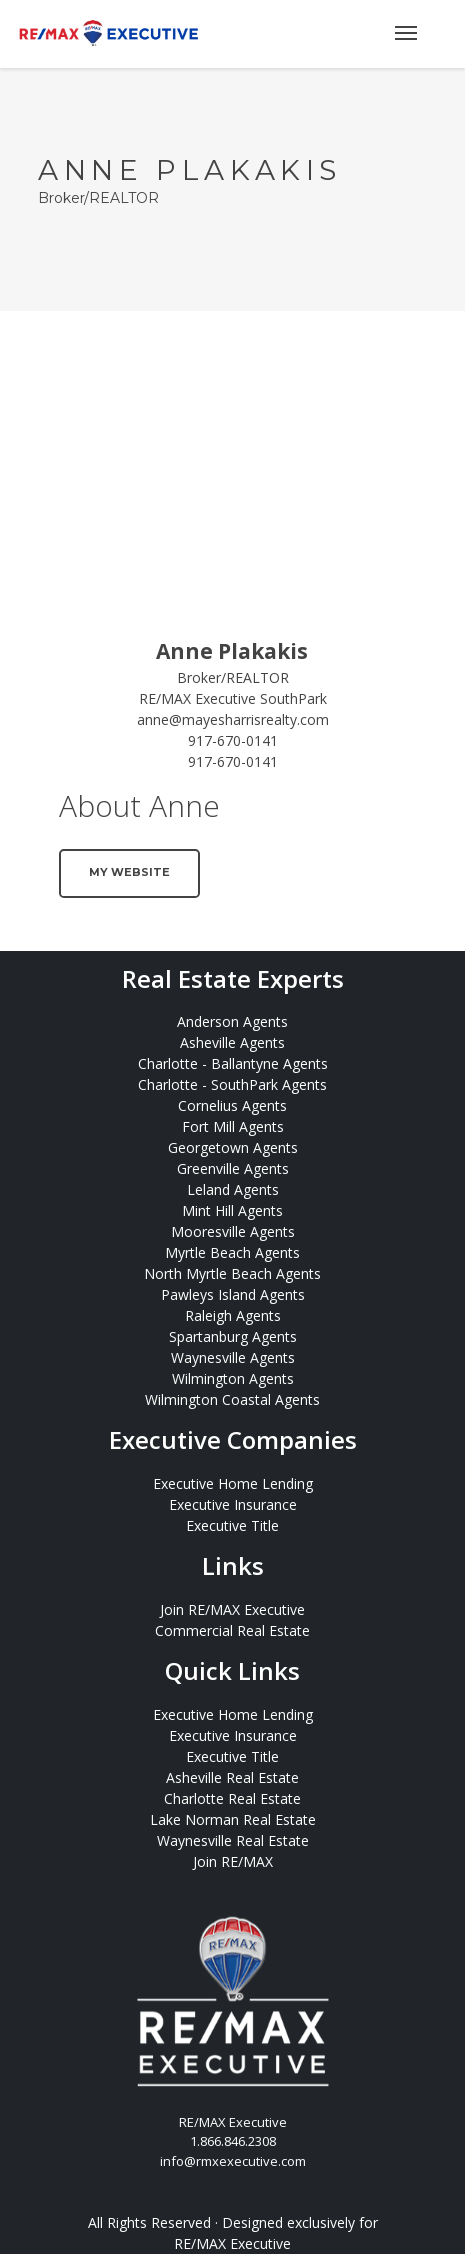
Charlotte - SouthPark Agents (232, 1084)
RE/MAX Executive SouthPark (233, 698)
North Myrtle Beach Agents (232, 1273)
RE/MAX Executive (232, 2243)
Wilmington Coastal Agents (232, 1399)
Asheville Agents (232, 1042)
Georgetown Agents (233, 1147)
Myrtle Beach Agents (232, 1252)
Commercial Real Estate (232, 1630)
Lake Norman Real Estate (233, 1819)
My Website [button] (129, 872)
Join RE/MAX (233, 1861)
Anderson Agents (232, 1021)
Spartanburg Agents (233, 1336)
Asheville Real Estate (232, 1777)
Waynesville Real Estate (233, 1840)
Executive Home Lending (233, 1483)
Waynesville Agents (233, 1357)
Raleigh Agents (233, 1315)
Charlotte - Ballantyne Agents (233, 1063)
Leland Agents (233, 1189)
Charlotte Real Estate (232, 1798)
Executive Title (232, 1525)
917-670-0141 (233, 740)
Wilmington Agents (233, 1378)
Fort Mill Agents (233, 1126)
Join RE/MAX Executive (232, 1609)
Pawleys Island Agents (233, 1294)
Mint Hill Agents (232, 1210)
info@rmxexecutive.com (233, 2161)
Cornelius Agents (232, 1105)
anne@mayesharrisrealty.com (233, 719)
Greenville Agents (233, 1168)
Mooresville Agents (233, 1231)
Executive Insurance (233, 1504)
